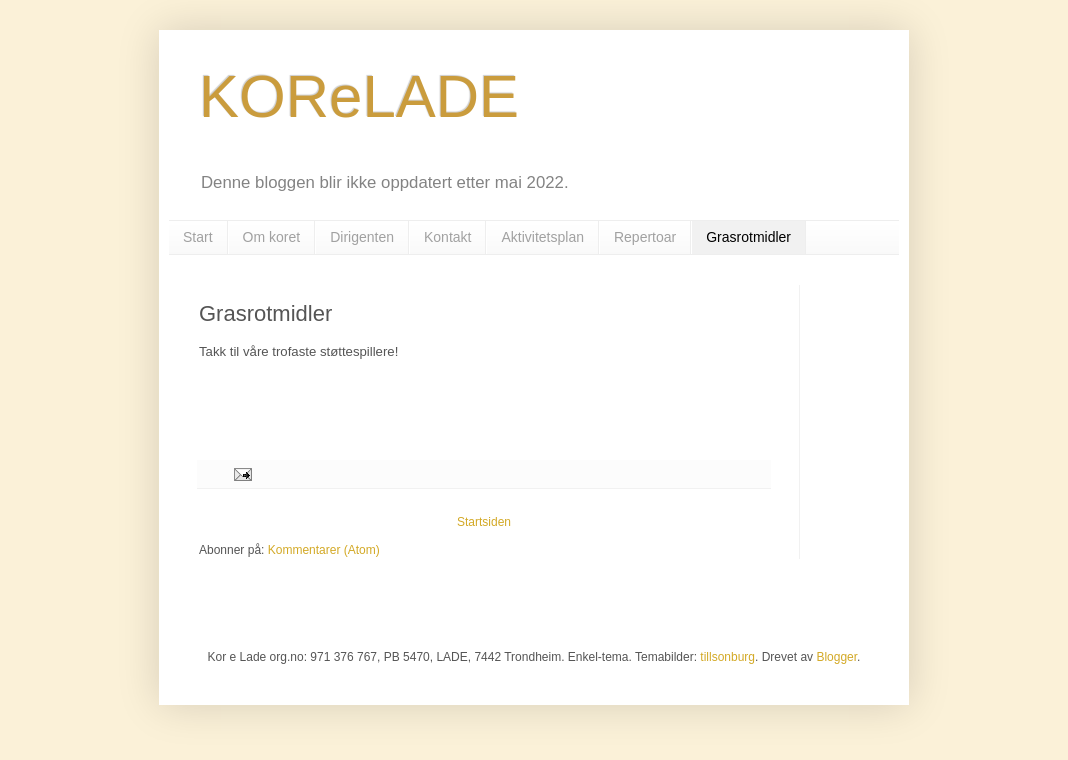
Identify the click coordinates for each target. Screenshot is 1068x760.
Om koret (272, 237)
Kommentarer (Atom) (324, 550)
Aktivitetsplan (542, 237)
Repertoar (645, 237)
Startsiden (484, 522)
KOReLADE (359, 96)
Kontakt (447, 237)
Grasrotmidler (748, 237)
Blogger (836, 657)
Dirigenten (362, 237)
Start (198, 237)
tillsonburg (727, 657)
